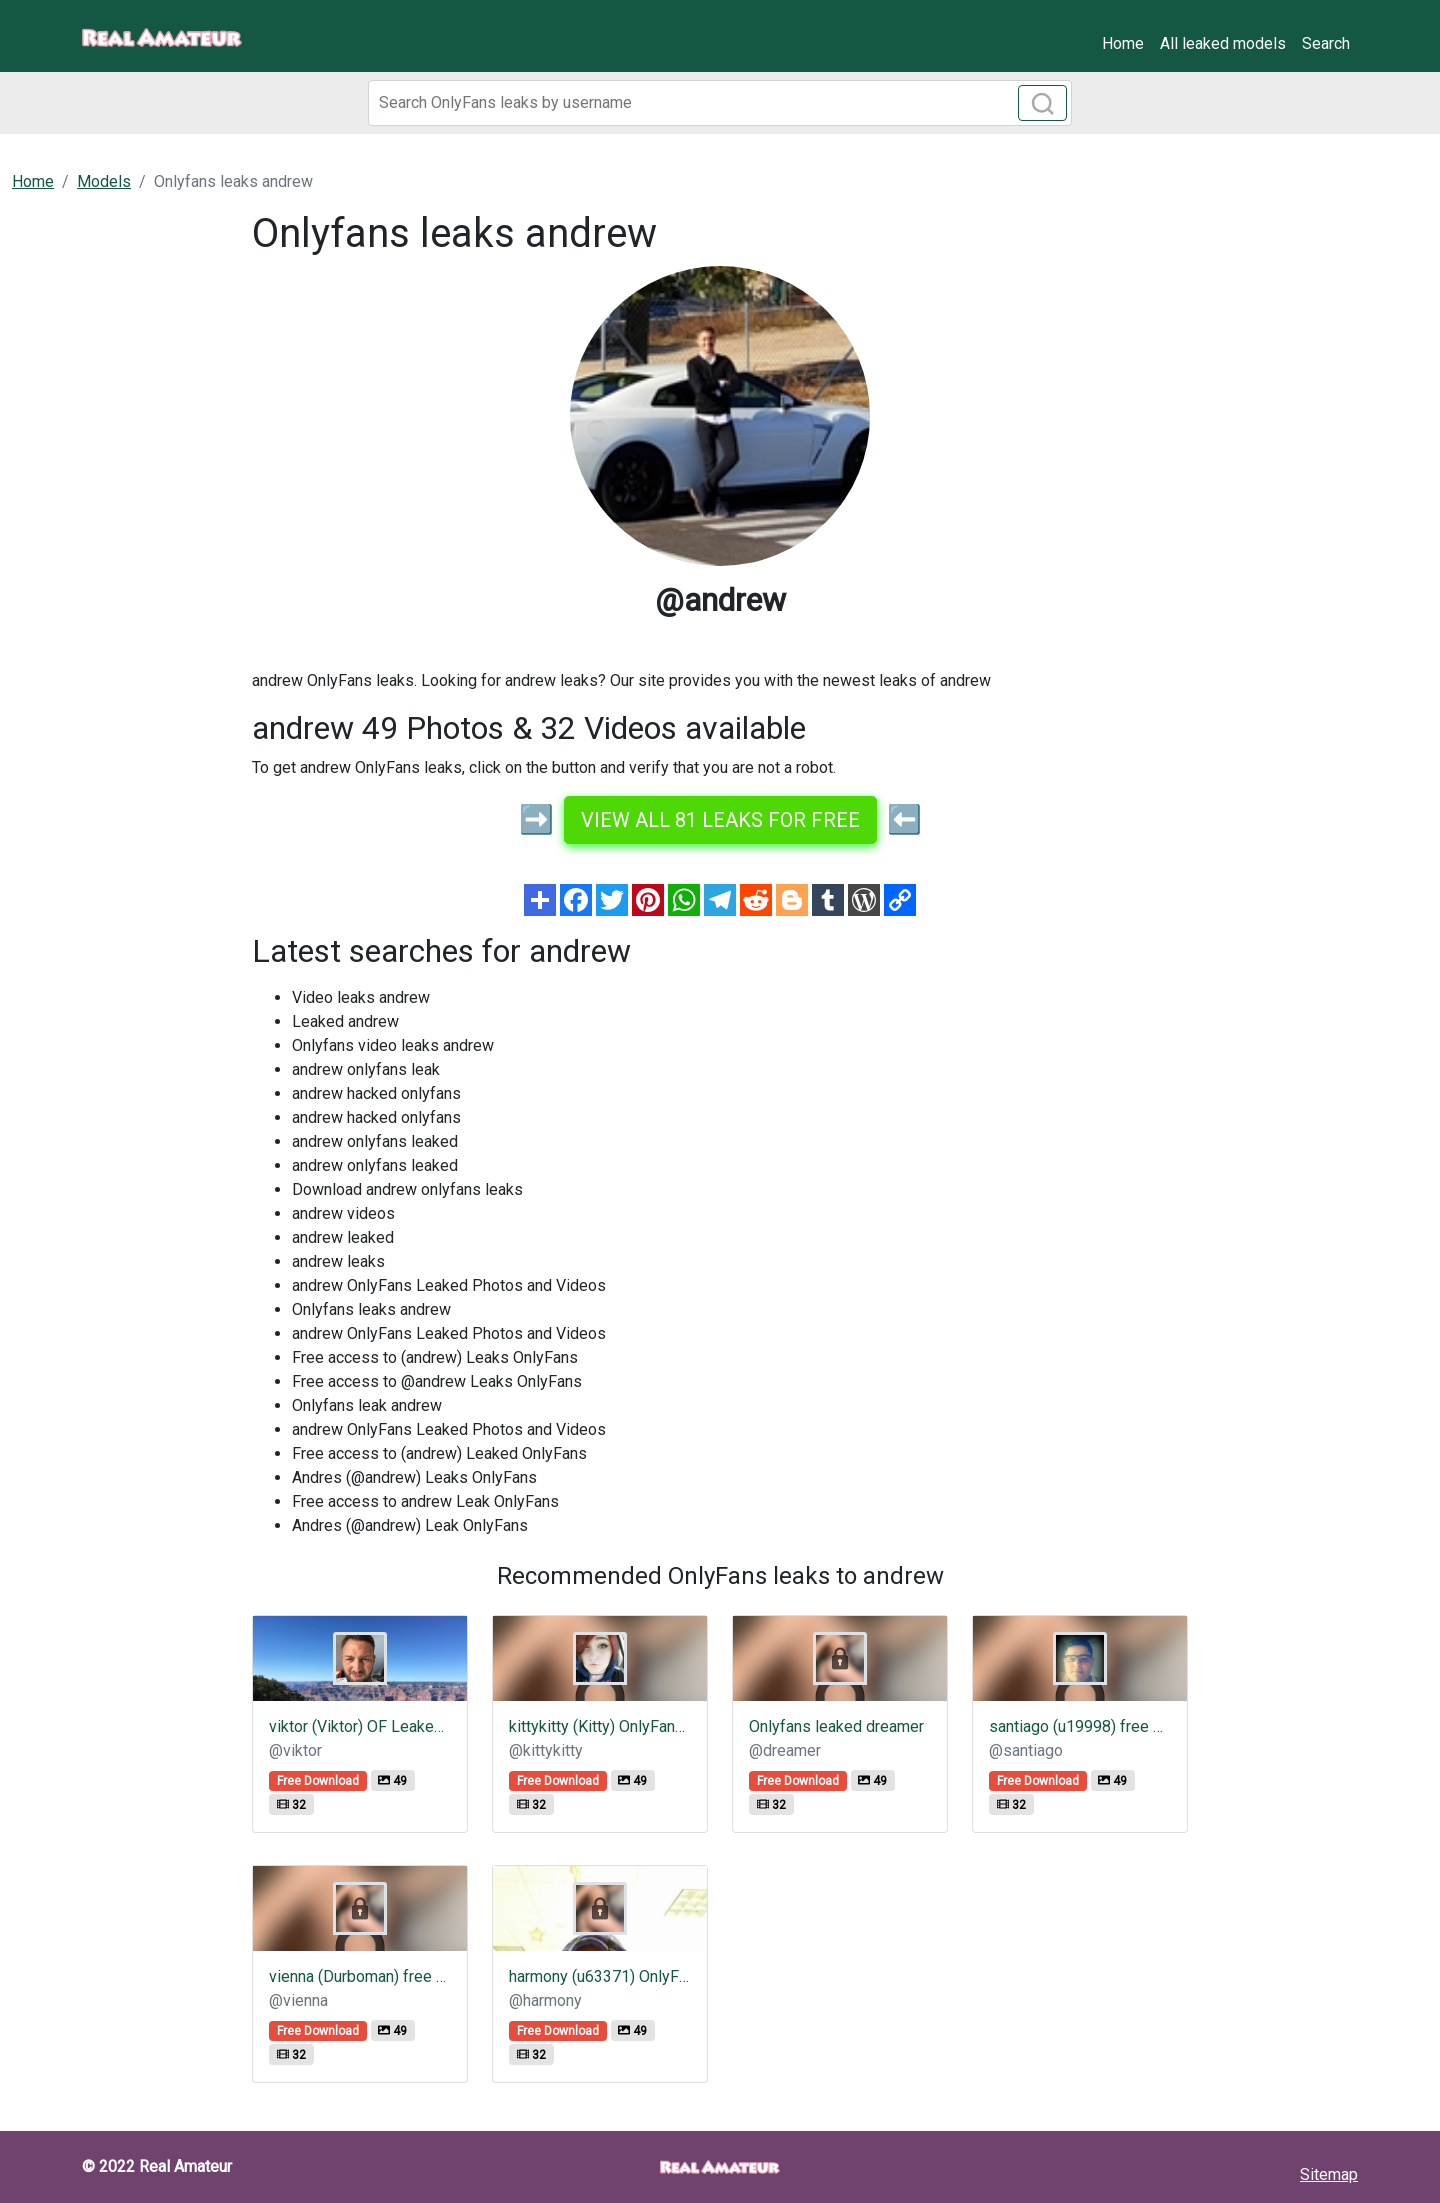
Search (1326, 43)
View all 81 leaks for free (720, 820)
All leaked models (1223, 43)
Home (1123, 43)
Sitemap (1329, 2174)
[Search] (720, 103)
